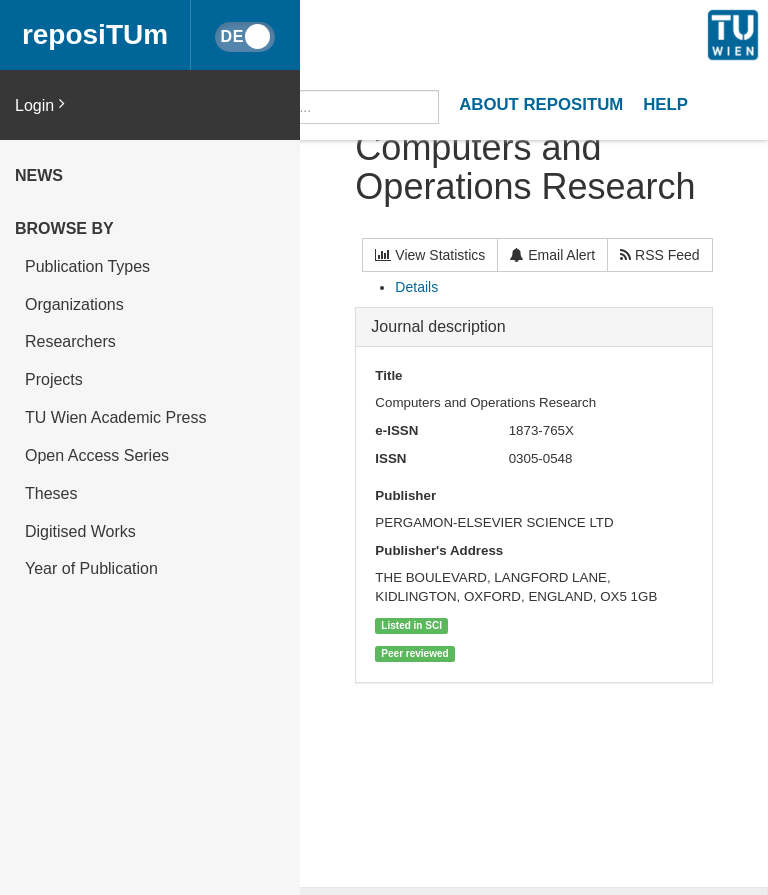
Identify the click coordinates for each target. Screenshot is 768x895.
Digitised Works (80, 531)
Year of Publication (91, 568)
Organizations (74, 304)
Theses (51, 493)
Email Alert (552, 255)
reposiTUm (95, 34)
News (39, 175)
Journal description (438, 326)
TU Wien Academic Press (115, 417)
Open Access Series (97, 455)
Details (416, 287)
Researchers (70, 341)
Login (40, 104)
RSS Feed (659, 255)
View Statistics (430, 255)
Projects (54, 379)
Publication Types (87, 266)
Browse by (64, 228)
